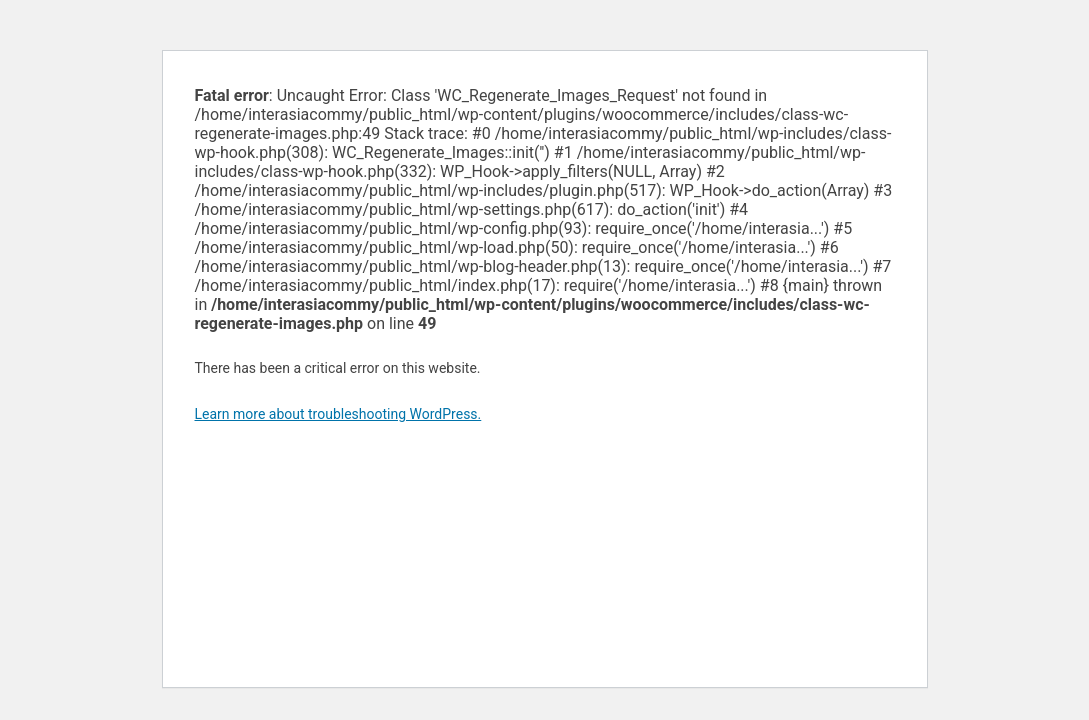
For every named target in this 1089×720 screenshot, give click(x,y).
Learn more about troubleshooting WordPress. (338, 414)
